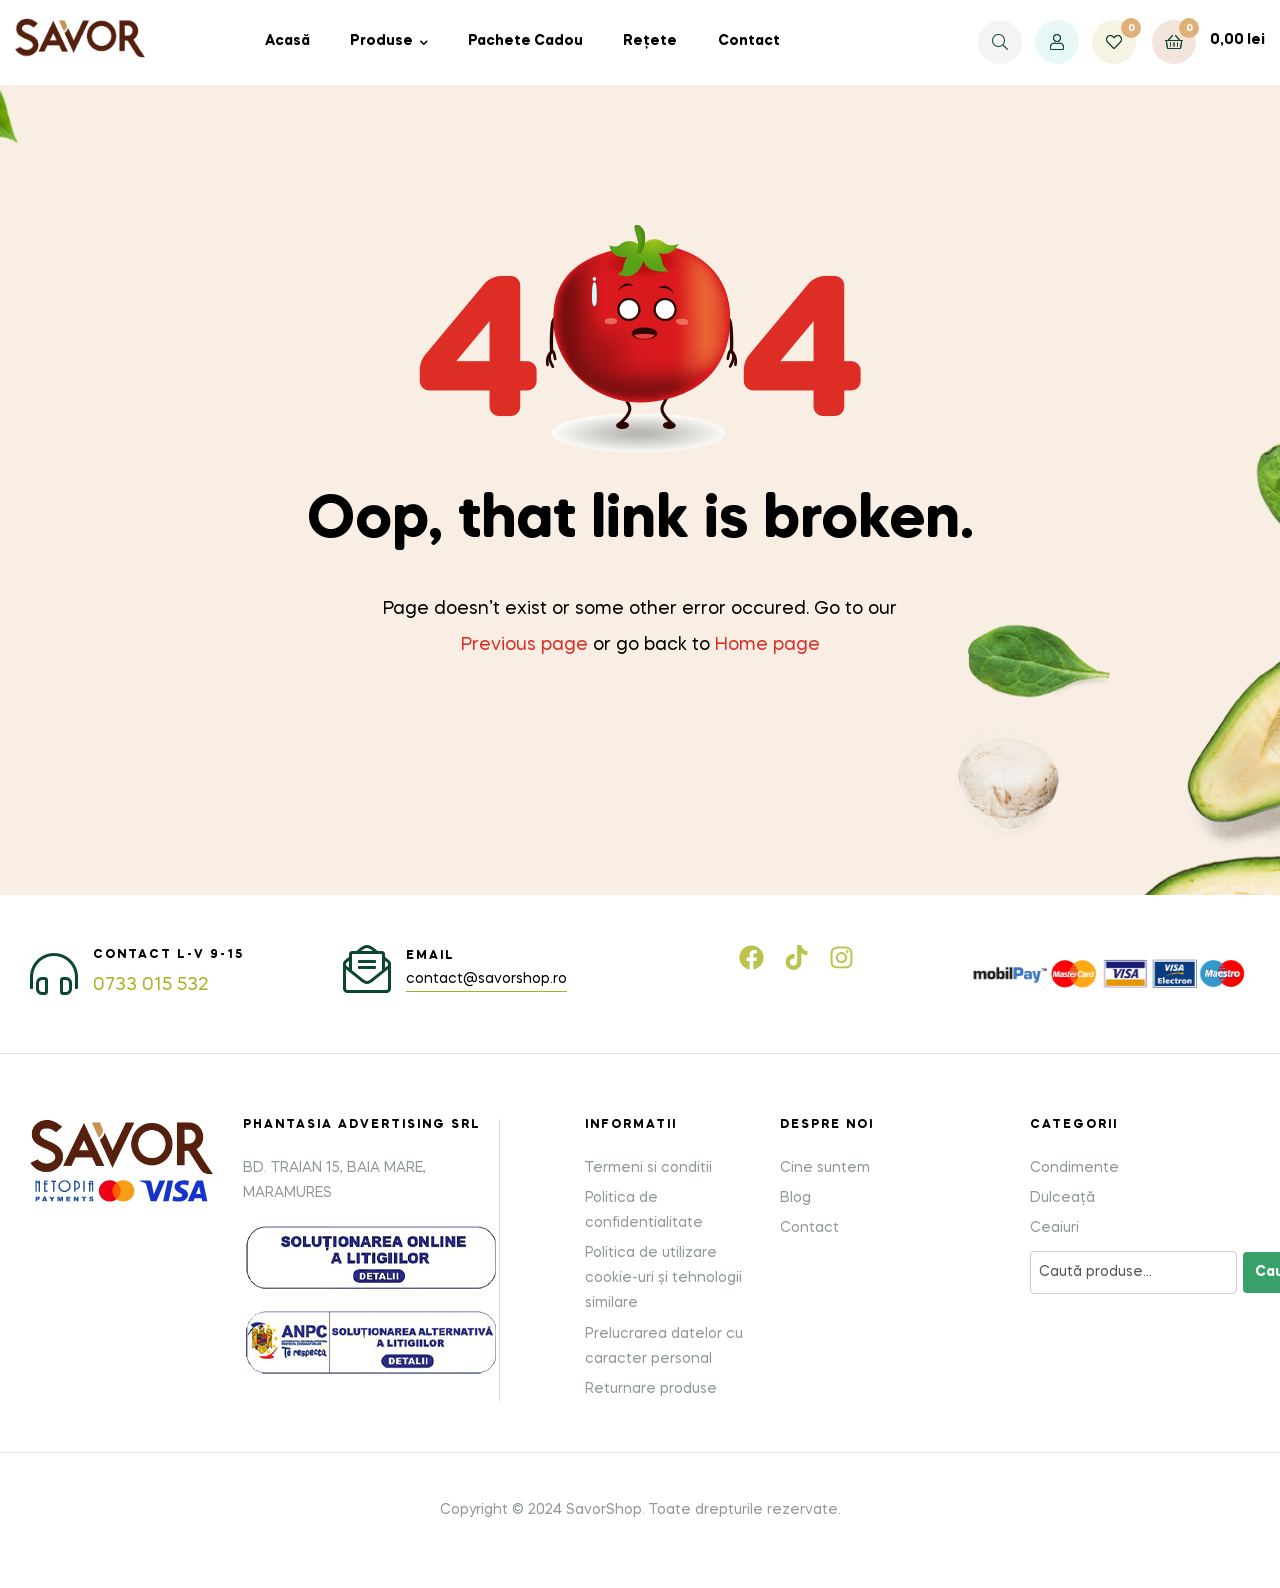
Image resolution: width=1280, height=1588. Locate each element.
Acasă (287, 41)
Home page (767, 645)
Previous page (524, 645)
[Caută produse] (1133, 1272)
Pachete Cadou (525, 41)
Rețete (650, 41)
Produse (381, 41)
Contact (749, 41)
